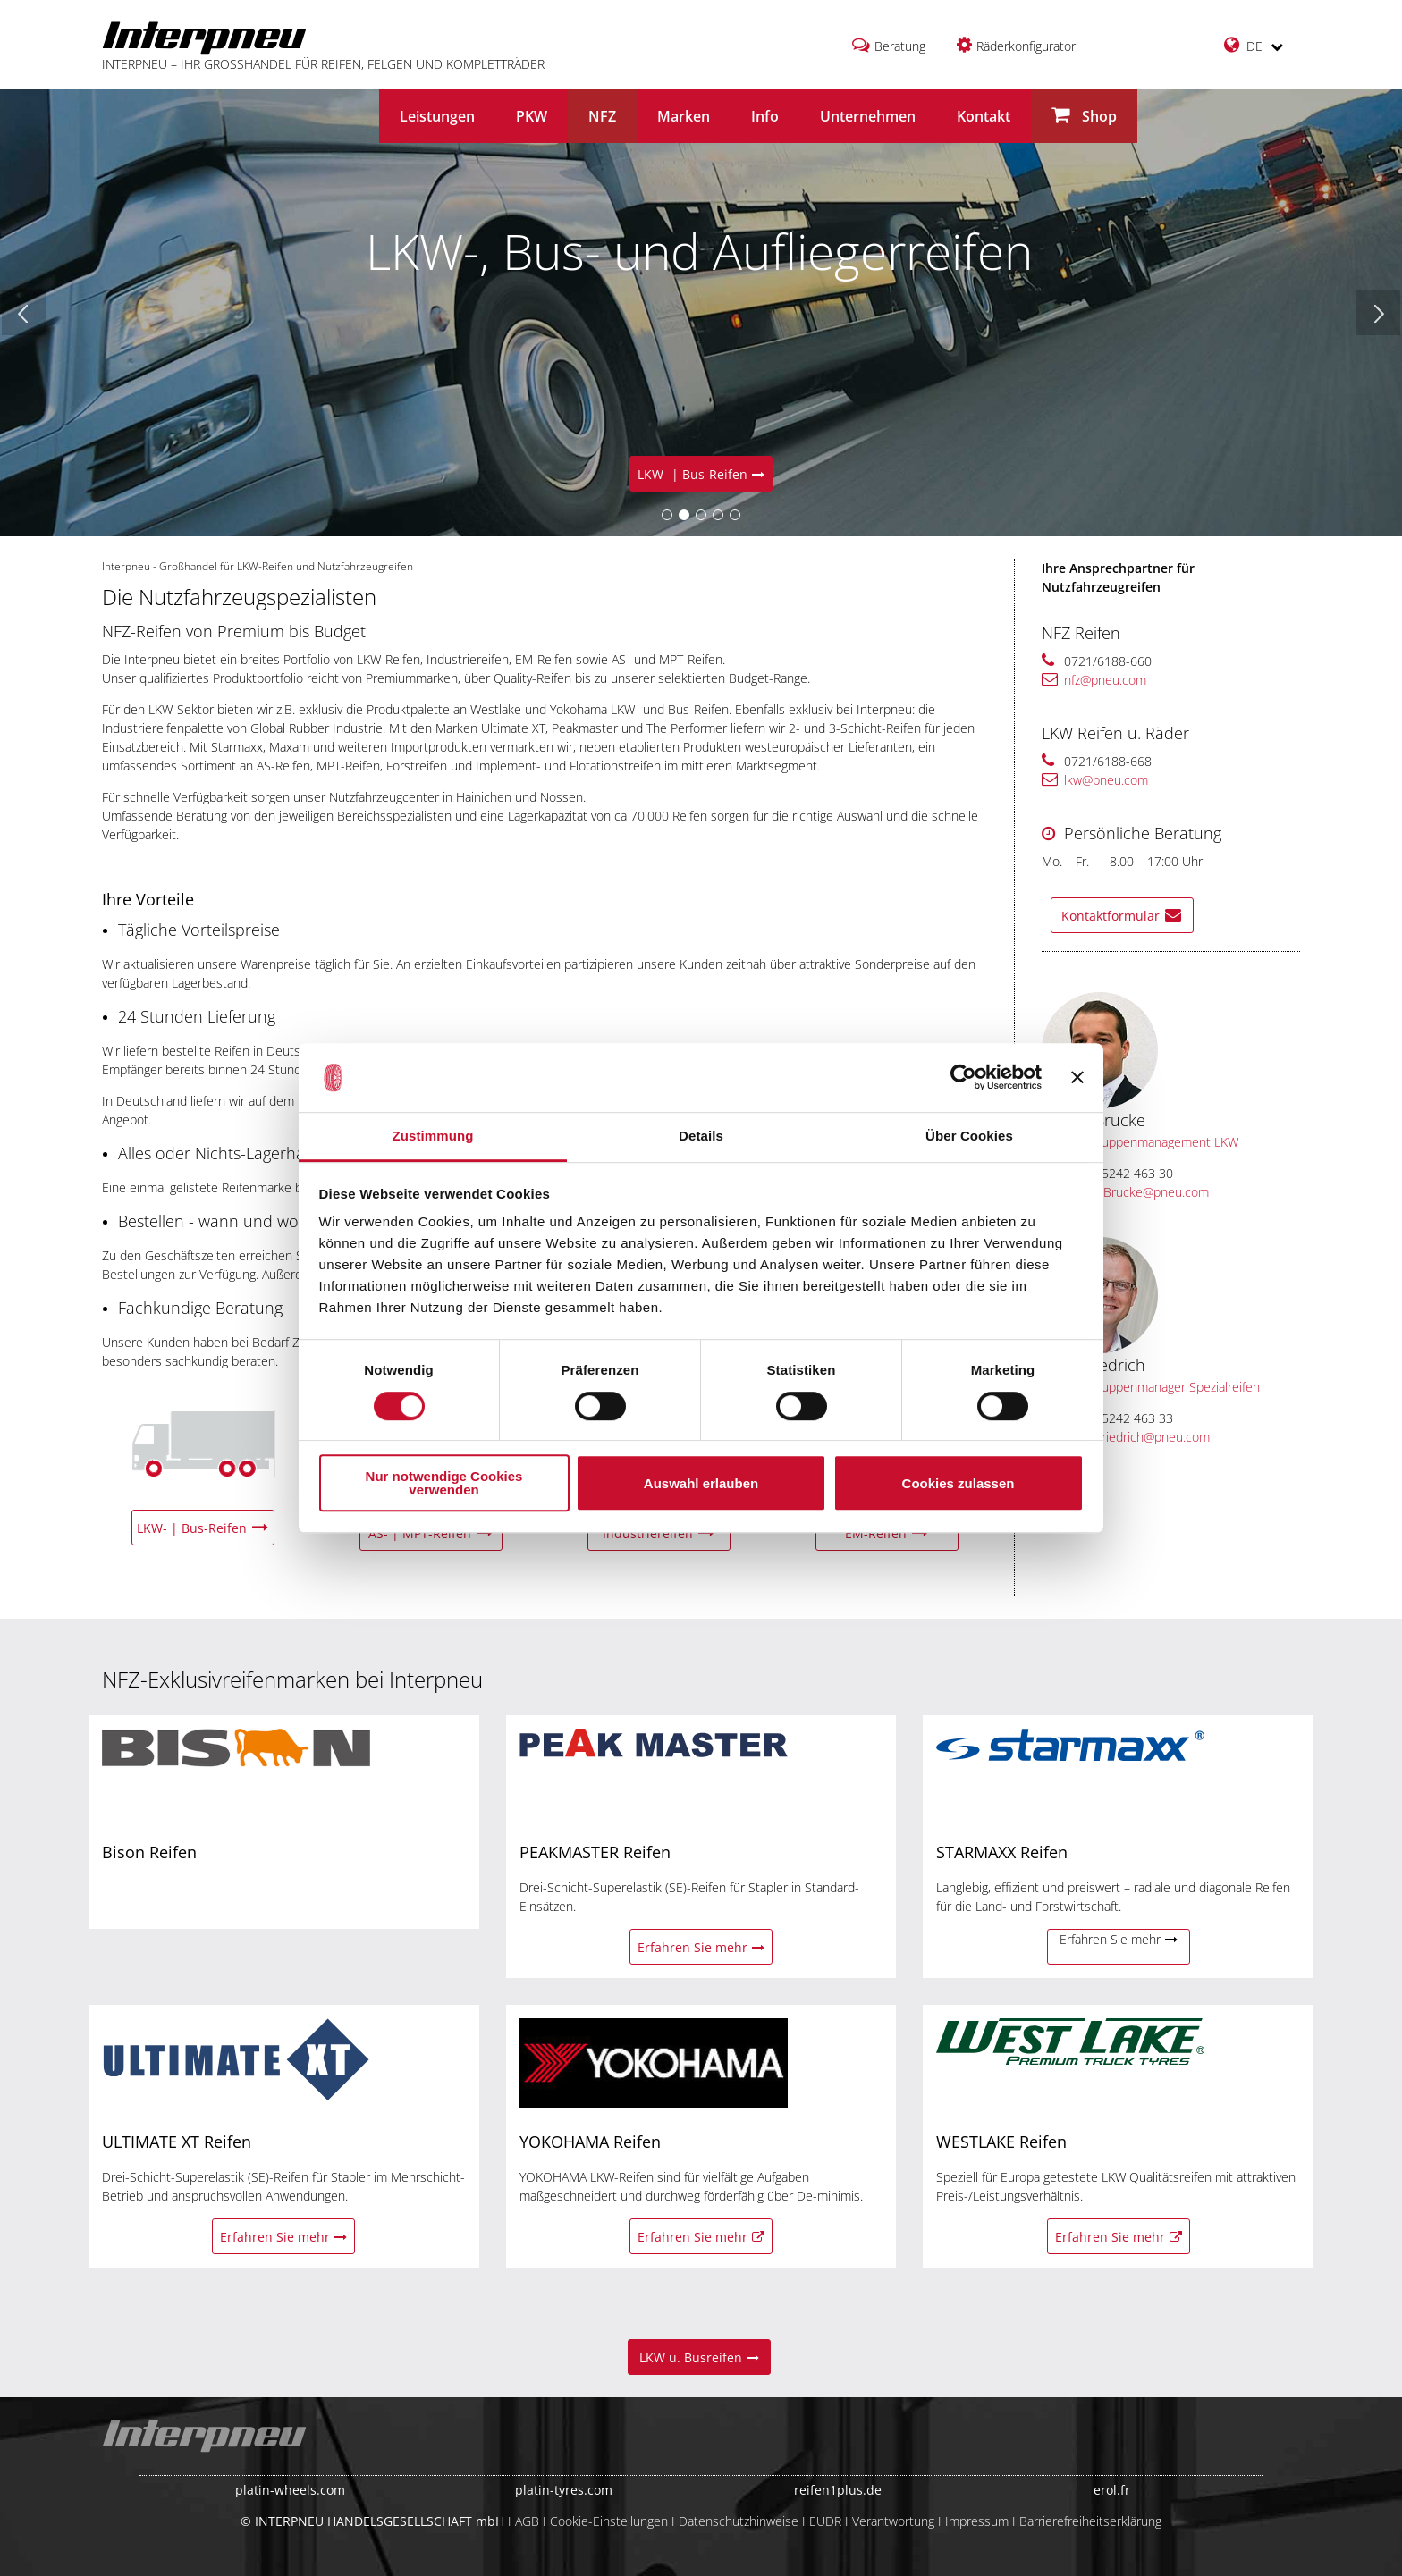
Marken (683, 116)
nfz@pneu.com (1094, 679)
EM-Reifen (887, 1533)
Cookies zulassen (958, 1483)
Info (765, 116)
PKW (531, 116)
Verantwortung (893, 2521)
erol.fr (1112, 2489)
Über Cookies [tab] (969, 1135)
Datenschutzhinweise (738, 2521)
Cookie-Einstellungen (609, 2521)
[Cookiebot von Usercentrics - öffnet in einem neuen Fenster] (963, 1078)
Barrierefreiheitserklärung (1090, 2521)
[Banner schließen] (1077, 1078)
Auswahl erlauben (701, 1483)
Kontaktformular (1121, 915)
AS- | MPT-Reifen (431, 1533)
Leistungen (437, 116)
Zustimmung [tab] (433, 1135)
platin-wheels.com (290, 2489)
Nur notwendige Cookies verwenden (444, 1483)
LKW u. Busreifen (699, 2357)
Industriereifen (659, 1533)
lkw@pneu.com (1095, 779)
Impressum (977, 2521)
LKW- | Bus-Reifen (701, 474)
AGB (527, 2521)
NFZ (602, 116)
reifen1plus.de (838, 2489)
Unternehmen (868, 116)
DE (1253, 45)
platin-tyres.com (563, 2489)
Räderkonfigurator (1026, 46)
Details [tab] (701, 1135)
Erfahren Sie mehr (701, 1947)
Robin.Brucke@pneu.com (1128, 1191)
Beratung (899, 46)
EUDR (825, 2521)
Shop (1084, 115)
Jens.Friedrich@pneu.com (1128, 1436)
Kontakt (983, 116)
